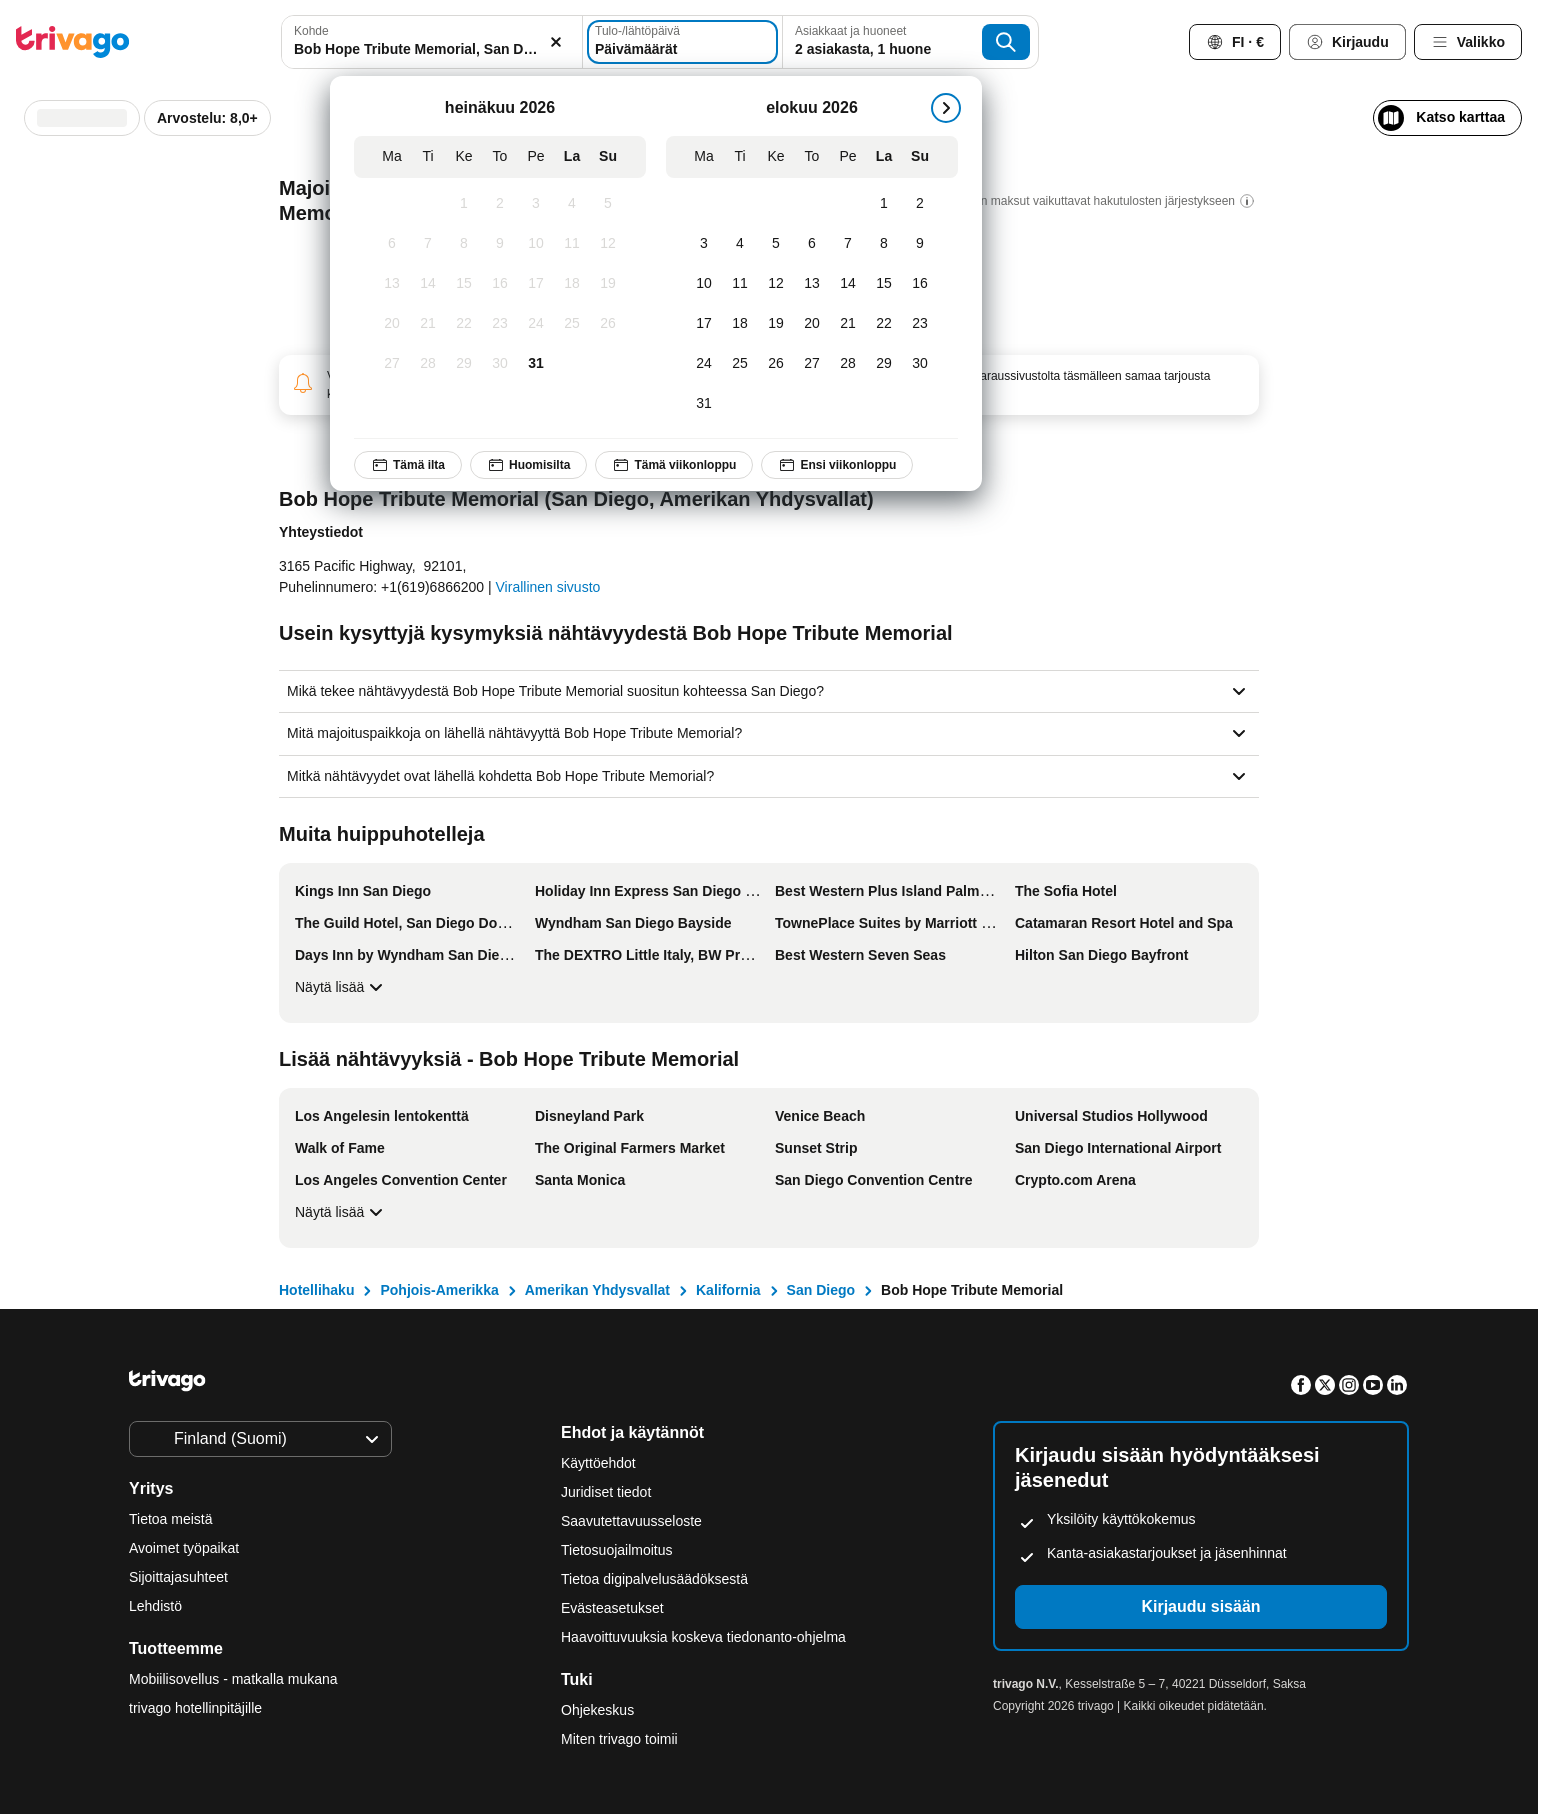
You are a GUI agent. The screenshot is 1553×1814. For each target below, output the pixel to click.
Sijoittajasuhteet (178, 1577)
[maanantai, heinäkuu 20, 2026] (392, 324)
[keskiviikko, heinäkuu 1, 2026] (464, 204)
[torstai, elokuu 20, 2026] (812, 324)
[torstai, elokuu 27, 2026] (812, 364)
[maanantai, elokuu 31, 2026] (704, 404)
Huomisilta (528, 465)
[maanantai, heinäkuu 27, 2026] (392, 364)
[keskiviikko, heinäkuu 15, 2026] (464, 284)
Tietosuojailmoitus (617, 1550)
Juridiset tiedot (606, 1492)
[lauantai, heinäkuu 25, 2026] (572, 324)
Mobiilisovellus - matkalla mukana (233, 1679)
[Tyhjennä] (556, 42)
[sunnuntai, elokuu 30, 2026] (920, 364)
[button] (432, 42)
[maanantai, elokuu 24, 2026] (704, 364)
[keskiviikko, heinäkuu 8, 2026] (464, 244)
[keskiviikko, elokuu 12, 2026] (776, 284)
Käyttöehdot (598, 1463)
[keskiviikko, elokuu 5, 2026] (776, 244)
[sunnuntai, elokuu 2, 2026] (920, 204)
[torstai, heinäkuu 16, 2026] (500, 284)
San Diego (821, 1290)
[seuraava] (946, 108)
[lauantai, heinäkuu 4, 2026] (572, 204)
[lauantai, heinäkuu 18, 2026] (572, 284)
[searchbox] (432, 49)
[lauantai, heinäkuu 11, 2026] (572, 244)
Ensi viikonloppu (837, 465)
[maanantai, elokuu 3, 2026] (704, 244)
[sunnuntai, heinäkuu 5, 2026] (608, 204)
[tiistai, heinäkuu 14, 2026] (428, 284)
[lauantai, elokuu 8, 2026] (884, 244)
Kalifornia (728, 1290)
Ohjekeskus (597, 1710)
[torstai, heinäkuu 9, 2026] (500, 244)
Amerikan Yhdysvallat (597, 1290)
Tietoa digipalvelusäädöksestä (654, 1579)
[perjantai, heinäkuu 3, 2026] (536, 204)
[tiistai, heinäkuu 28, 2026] (428, 364)
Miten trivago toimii (619, 1739)
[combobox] (432, 42)
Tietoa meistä (171, 1519)
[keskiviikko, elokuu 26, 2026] (776, 364)
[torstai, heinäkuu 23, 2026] (500, 324)
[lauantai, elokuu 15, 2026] (884, 284)
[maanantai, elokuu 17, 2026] (704, 324)
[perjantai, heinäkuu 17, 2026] (536, 284)
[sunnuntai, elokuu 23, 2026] (920, 324)
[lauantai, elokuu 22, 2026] (884, 324)
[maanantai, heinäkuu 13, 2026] (392, 284)
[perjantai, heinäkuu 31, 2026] (536, 364)
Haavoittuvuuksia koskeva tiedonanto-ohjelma (703, 1637)
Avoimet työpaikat (184, 1548)
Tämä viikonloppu (674, 465)
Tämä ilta (408, 465)
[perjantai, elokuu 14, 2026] (848, 284)
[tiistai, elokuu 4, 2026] (740, 244)
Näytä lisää (341, 987)
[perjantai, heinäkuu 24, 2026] (536, 324)
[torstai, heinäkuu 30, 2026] (500, 364)
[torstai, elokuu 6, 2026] (812, 244)
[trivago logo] (73, 42)
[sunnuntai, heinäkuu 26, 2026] (608, 324)
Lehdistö (155, 1606)
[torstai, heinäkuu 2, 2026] (500, 204)
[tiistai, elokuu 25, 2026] (740, 364)
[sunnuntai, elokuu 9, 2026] (920, 244)
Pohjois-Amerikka (439, 1290)
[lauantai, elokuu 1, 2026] (884, 204)
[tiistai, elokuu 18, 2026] (740, 324)
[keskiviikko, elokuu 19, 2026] (776, 324)
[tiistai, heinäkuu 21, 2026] (428, 324)
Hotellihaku (316, 1290)
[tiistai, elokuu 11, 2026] (740, 284)
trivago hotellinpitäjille (195, 1708)
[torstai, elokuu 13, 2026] (812, 284)
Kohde (311, 31)
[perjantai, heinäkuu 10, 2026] (536, 244)
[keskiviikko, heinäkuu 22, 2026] (464, 324)
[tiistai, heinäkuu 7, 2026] (428, 244)
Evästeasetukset (614, 1608)
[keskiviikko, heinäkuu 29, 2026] (464, 364)
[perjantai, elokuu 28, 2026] (848, 364)
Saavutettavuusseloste (631, 1521)
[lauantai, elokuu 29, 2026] (884, 364)
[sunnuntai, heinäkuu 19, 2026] (608, 284)
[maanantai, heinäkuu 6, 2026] (392, 244)
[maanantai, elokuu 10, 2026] (704, 284)
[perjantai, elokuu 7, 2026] (848, 244)
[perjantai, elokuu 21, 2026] (848, 324)
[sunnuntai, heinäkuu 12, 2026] (608, 244)
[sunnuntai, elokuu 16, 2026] (920, 284)
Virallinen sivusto (548, 587)
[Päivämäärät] (682, 42)
